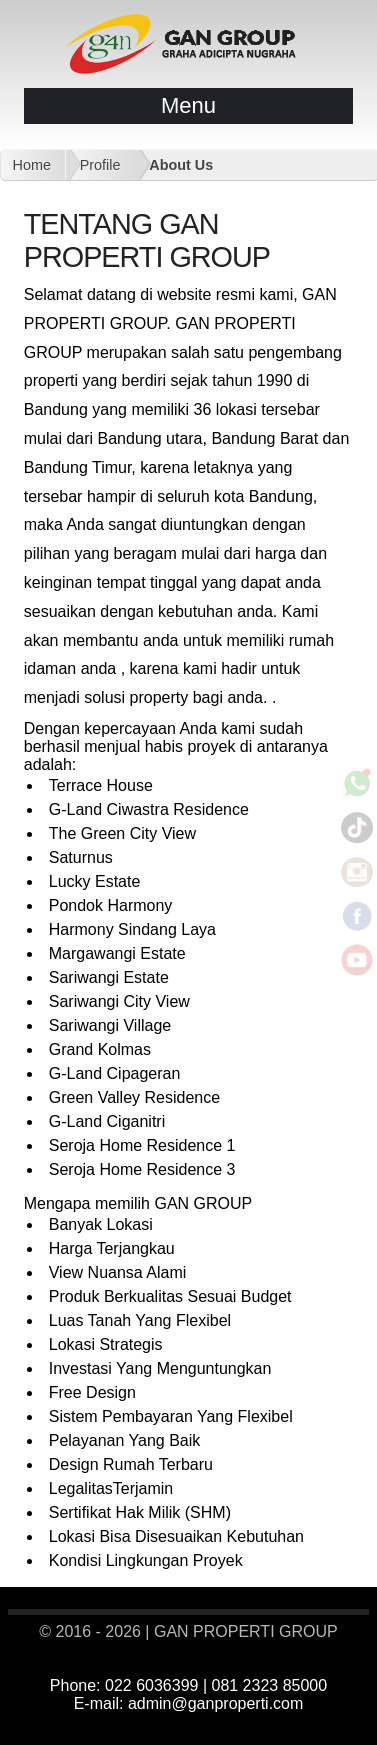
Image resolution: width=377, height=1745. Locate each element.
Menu (188, 105)
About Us (181, 165)
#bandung (279, 1723)
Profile (100, 165)
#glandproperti (338, 1723)
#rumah (235, 1723)
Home (32, 165)
